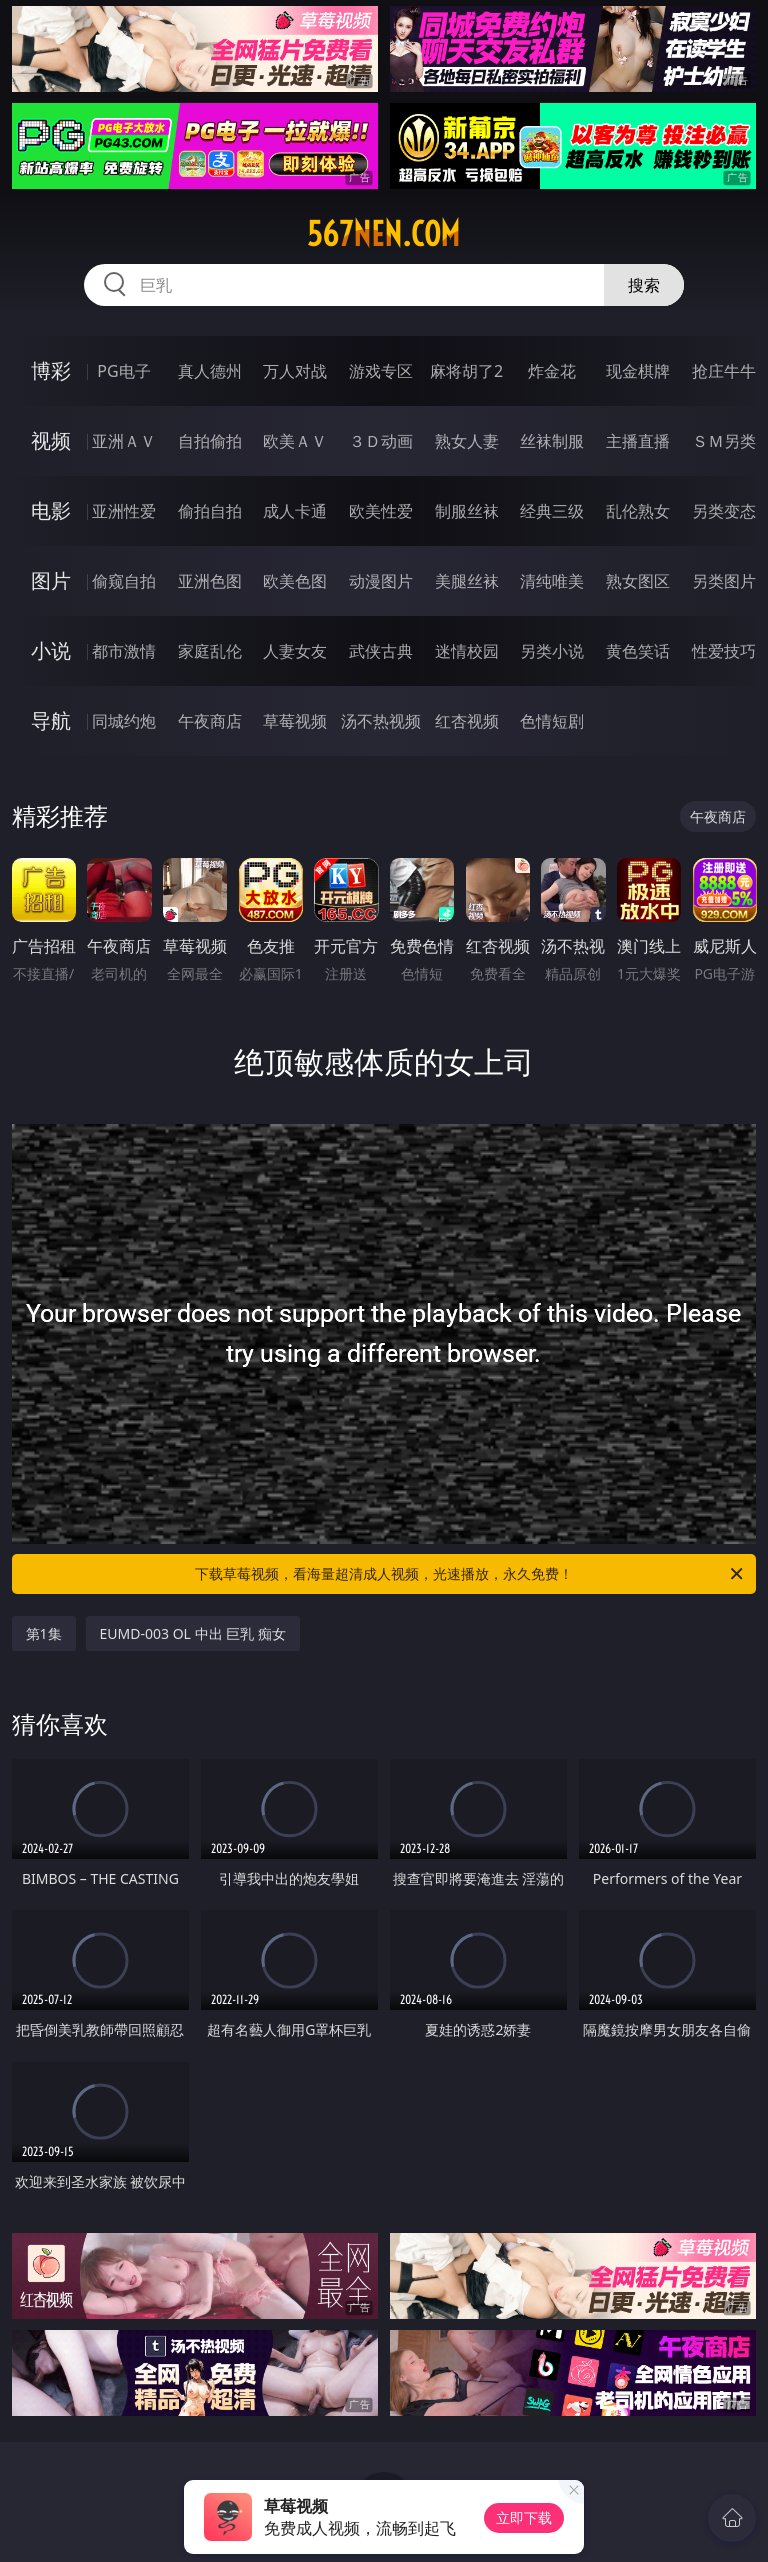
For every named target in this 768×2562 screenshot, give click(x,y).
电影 (51, 510)
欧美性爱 (381, 511)
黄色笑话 (638, 651)
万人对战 (295, 371)
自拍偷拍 (210, 441)
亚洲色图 (210, 581)
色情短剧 (552, 721)
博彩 (51, 370)
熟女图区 (638, 581)
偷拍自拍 (210, 511)
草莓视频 (295, 721)
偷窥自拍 (124, 581)
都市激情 (124, 651)
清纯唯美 (552, 581)
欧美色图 (295, 581)
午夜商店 (210, 721)
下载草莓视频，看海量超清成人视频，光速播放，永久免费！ (470, 1574)
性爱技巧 (724, 651)
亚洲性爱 (124, 511)
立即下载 (524, 2517)
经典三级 (552, 511)
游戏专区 (381, 371)
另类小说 (552, 651)
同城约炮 (124, 721)
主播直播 (638, 441)
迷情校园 (467, 651)
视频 (51, 440)
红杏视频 (467, 721)
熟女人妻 (467, 441)
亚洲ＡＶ (124, 441)
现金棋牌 (638, 371)
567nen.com (383, 234)
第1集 (44, 1633)
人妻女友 (295, 651)
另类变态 (724, 511)
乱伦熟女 (638, 511)
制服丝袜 (467, 511)
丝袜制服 (552, 441)
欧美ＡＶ (295, 441)
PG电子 (123, 371)
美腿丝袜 (467, 581)
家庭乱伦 (210, 651)
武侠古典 (381, 651)
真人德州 (210, 371)
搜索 (644, 285)
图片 (51, 580)
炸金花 (552, 371)
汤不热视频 (381, 721)
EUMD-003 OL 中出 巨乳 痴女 (193, 1633)
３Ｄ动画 (381, 441)
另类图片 (724, 581)
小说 (51, 650)
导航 (51, 720)
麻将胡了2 (466, 371)
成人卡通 (295, 511)
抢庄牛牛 (724, 371)
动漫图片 (381, 581)
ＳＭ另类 (724, 441)
